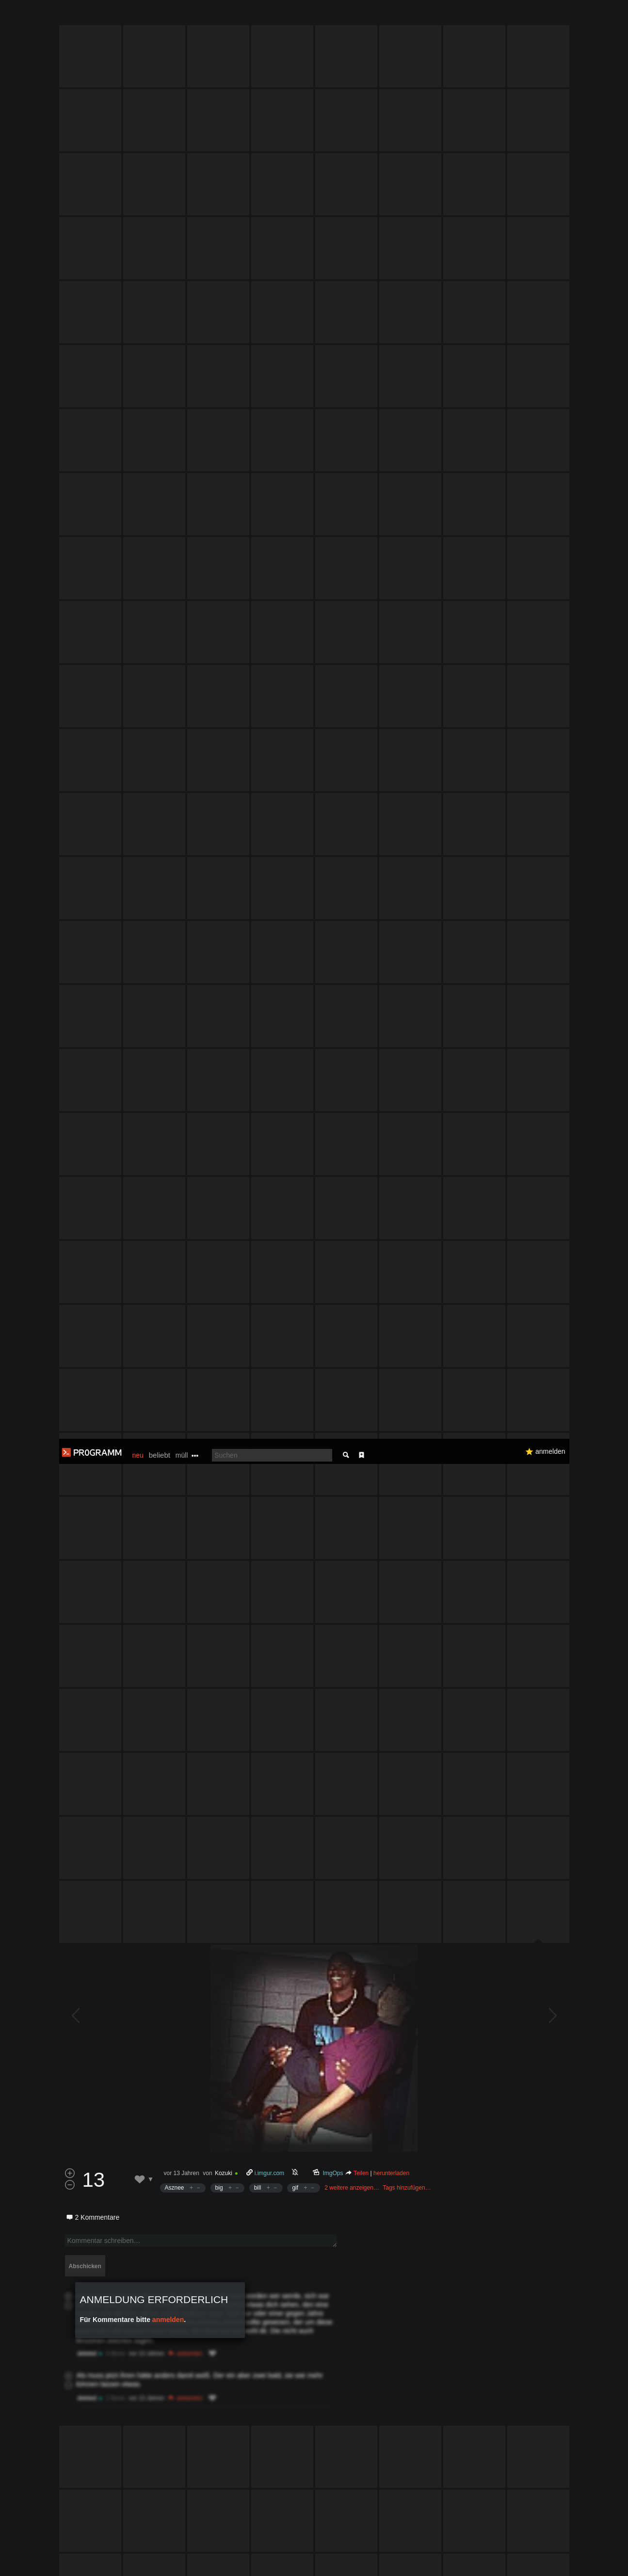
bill (257, 1227)
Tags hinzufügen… (407, 1227)
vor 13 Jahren (181, 1213)
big (219, 1227)
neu (138, 16)
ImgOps (333, 1213)
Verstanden (572, 2556)
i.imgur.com (269, 1213)
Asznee (174, 1227)
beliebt (159, 16)
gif (295, 1227)
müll (182, 16)
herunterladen (391, 1213)
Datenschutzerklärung (288, 2563)
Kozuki (223, 1213)
